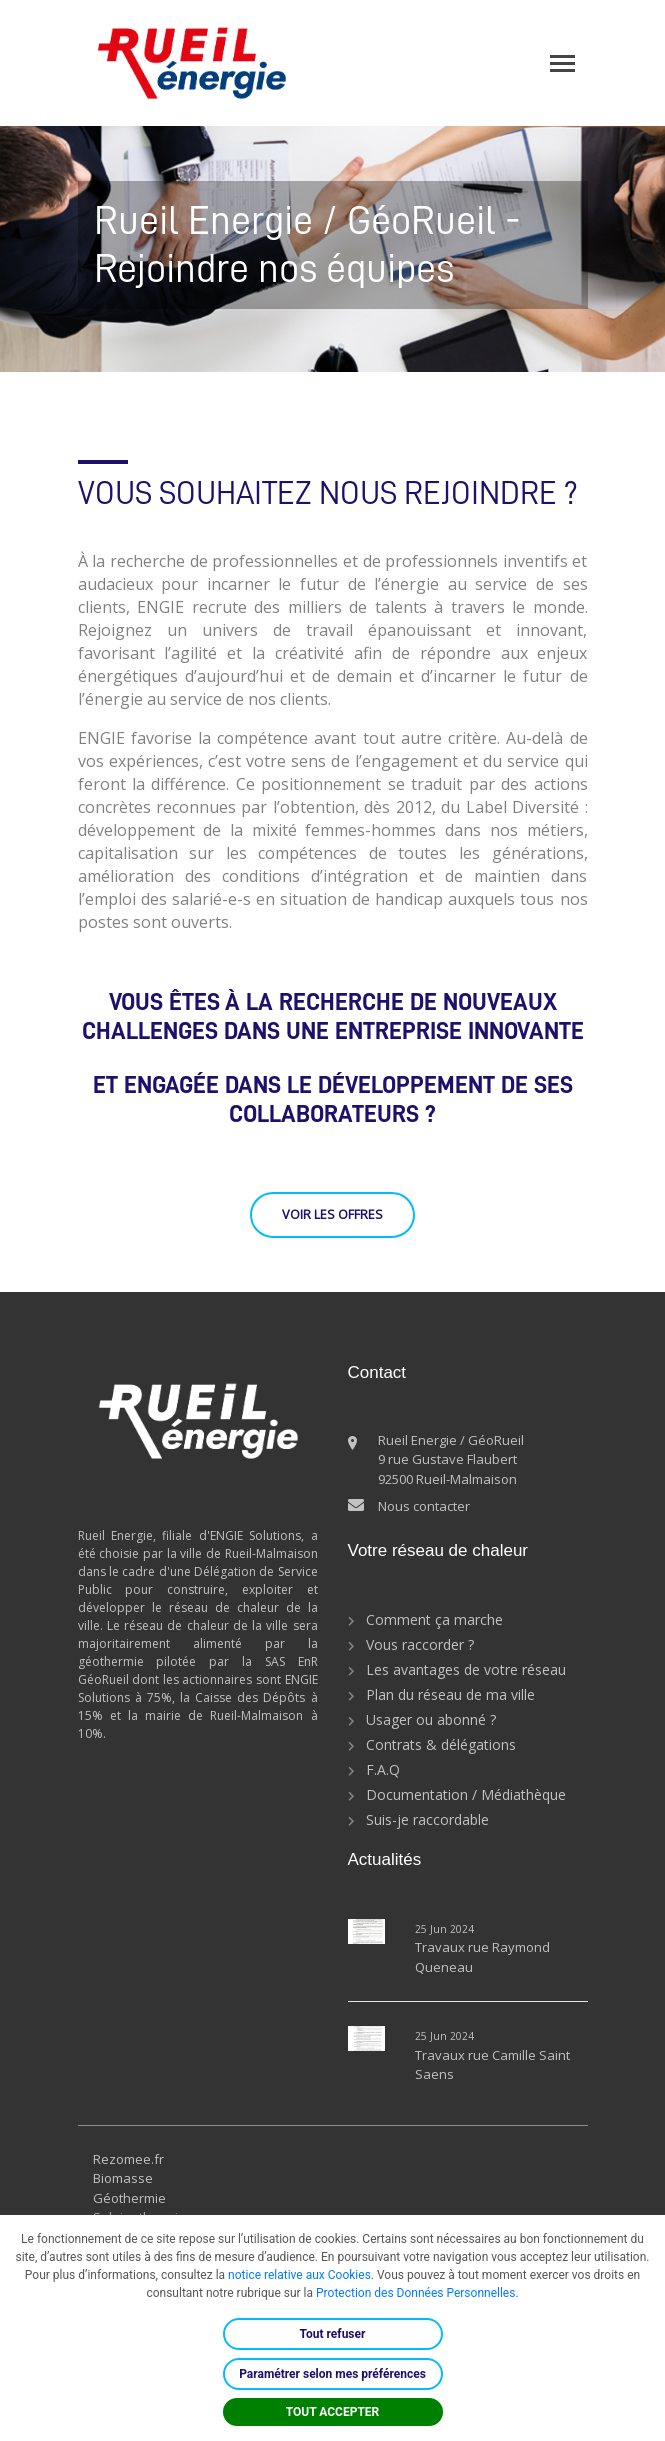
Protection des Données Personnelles (415, 2293)
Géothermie (129, 2198)
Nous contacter (424, 1506)
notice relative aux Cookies (299, 2275)
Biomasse (123, 2178)
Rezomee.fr (128, 2159)
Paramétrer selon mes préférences (332, 2374)
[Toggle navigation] (562, 63)
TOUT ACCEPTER (333, 2412)
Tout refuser (333, 2334)
